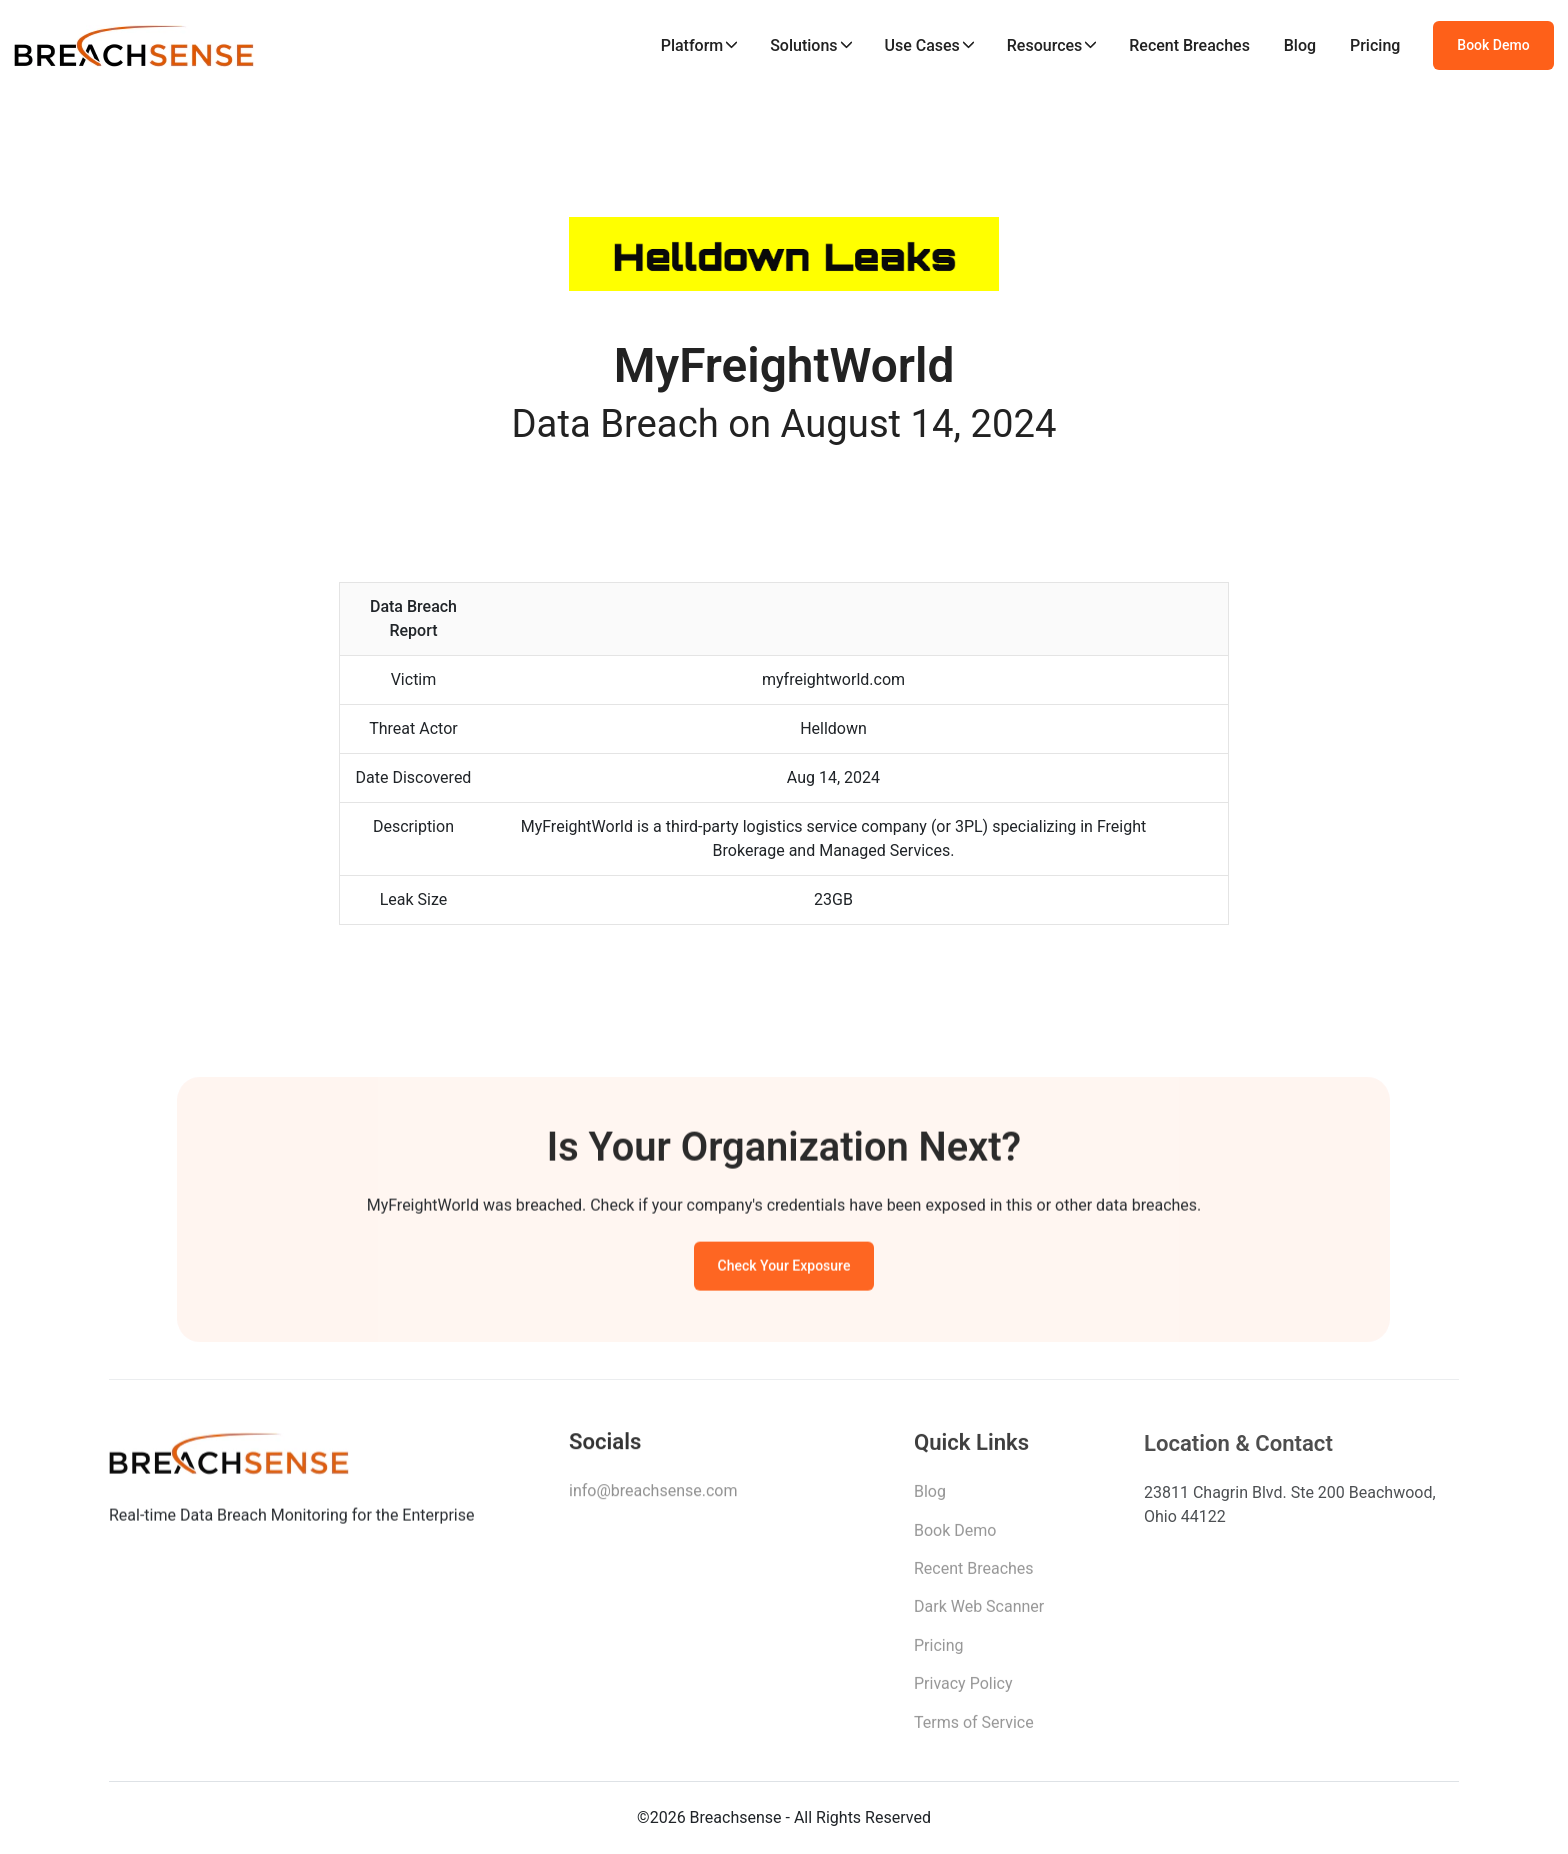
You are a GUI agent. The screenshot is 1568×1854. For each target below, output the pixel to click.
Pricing (1375, 45)
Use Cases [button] (921, 45)
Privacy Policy (963, 1689)
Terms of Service (974, 1727)
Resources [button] (1045, 45)
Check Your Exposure (784, 1269)
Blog (1300, 45)
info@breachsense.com (653, 1495)
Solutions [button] (803, 45)
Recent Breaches (1189, 45)
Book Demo (1493, 45)
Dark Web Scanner (979, 1612)
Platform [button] (692, 45)
